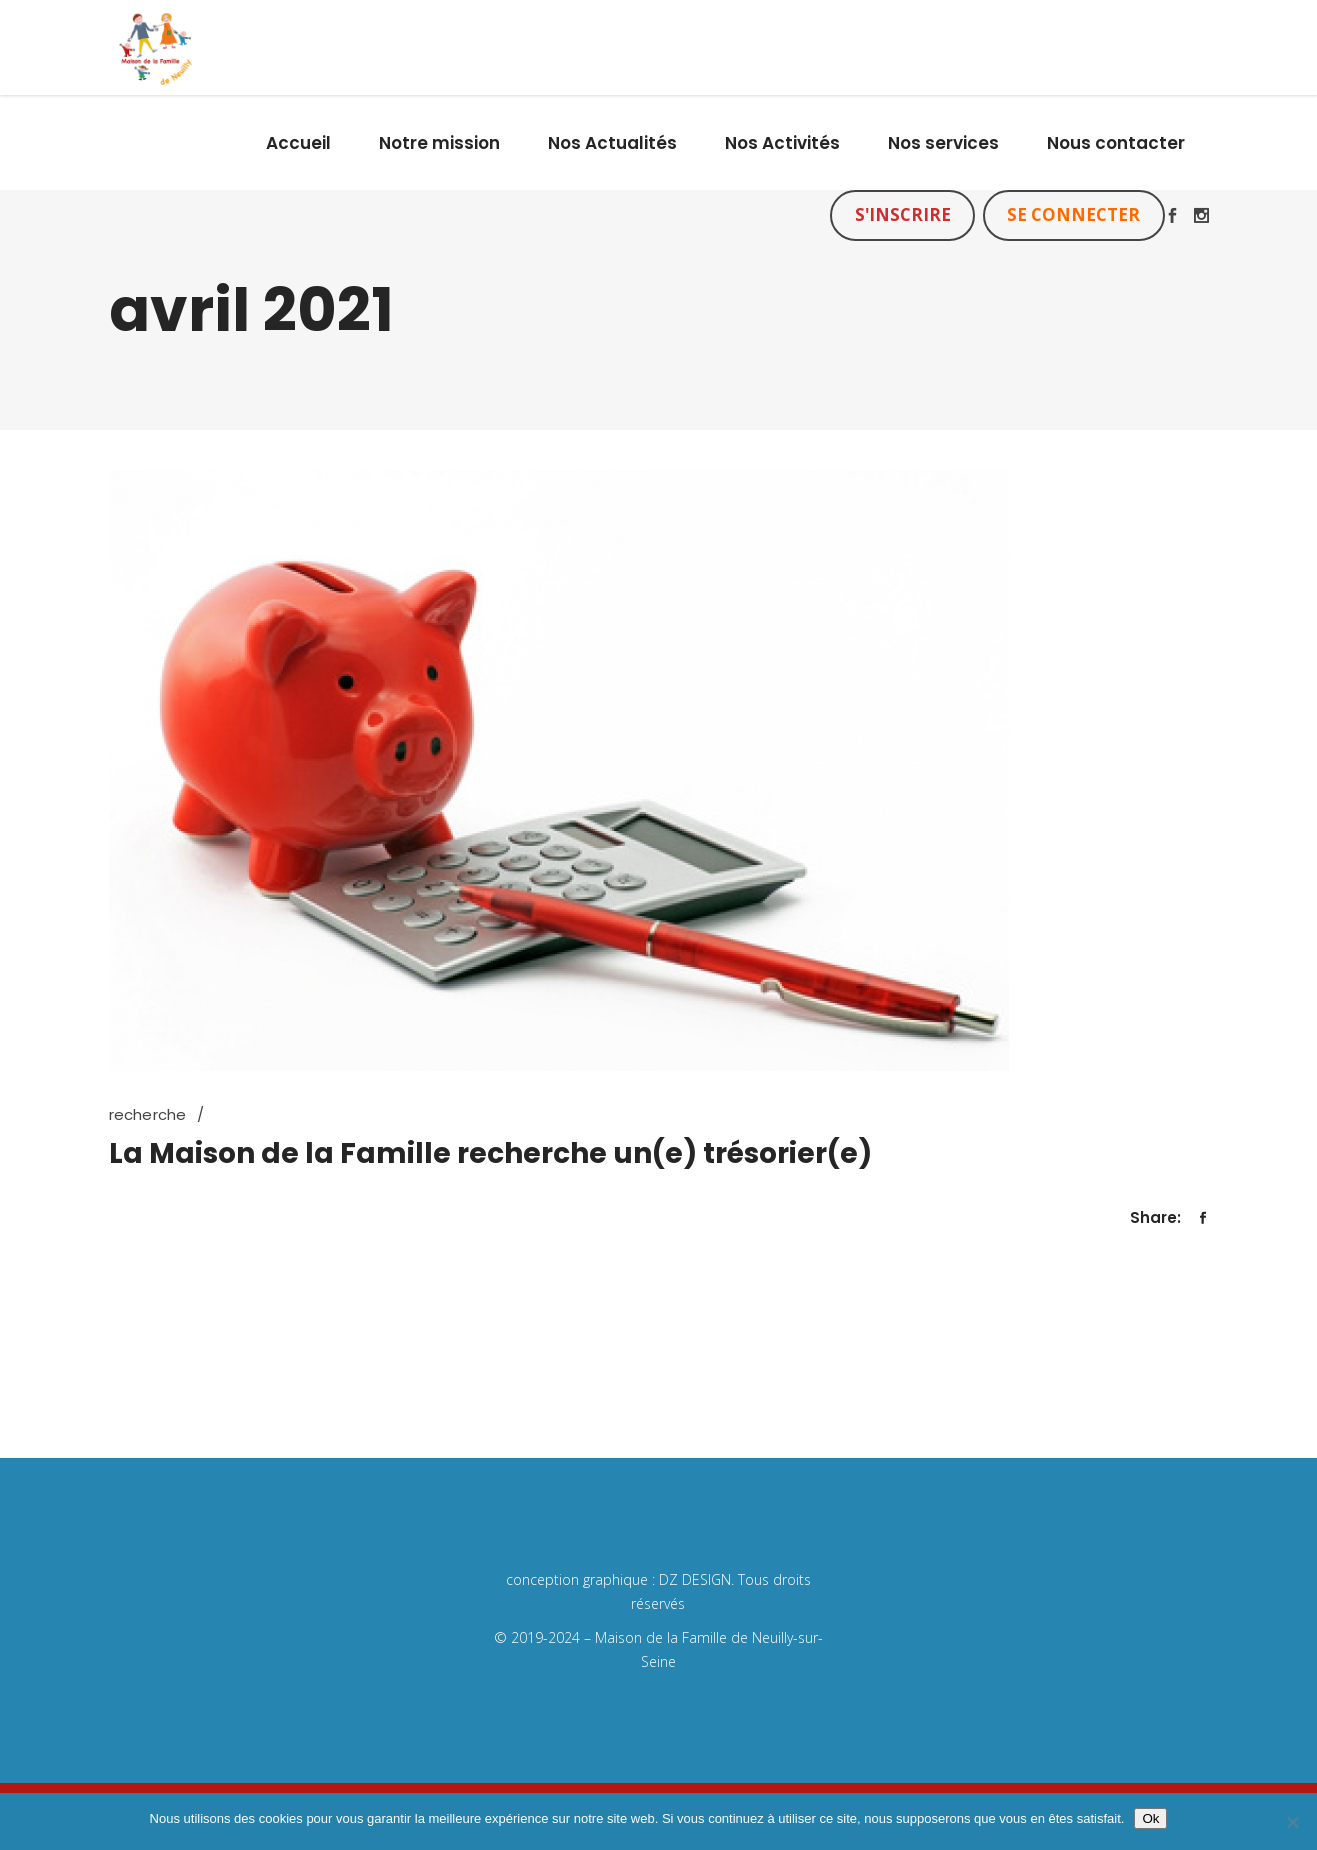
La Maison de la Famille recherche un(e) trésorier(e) (490, 1153)
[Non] (1292, 1822)
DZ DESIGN (695, 1579)
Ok (1150, 1818)
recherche (148, 1114)
